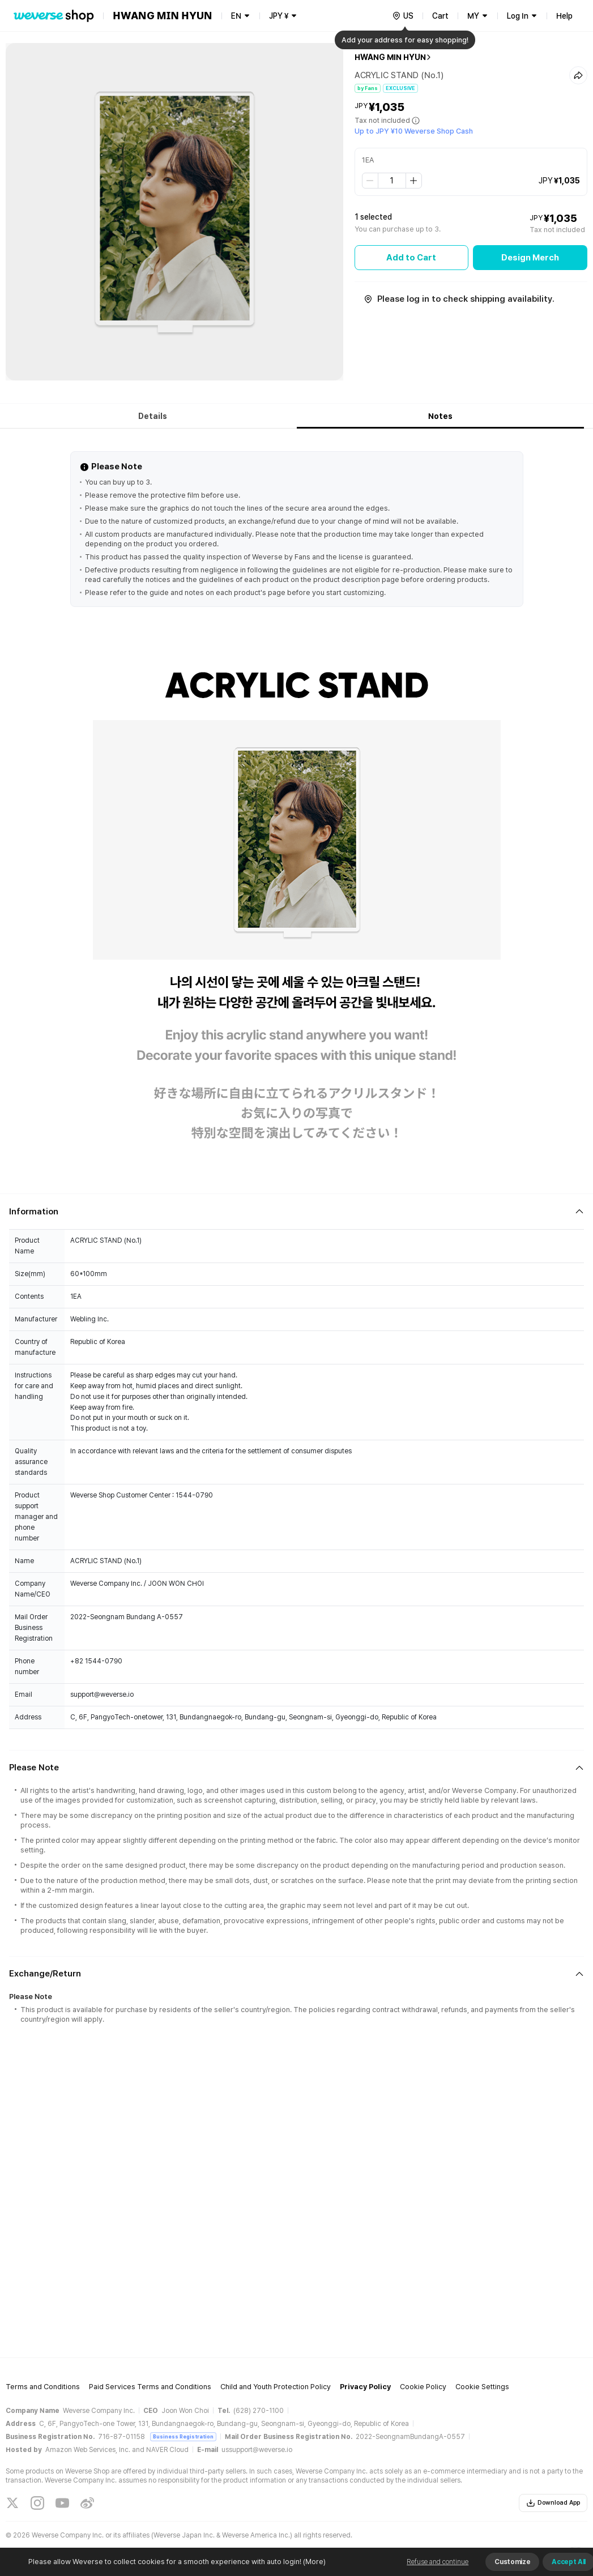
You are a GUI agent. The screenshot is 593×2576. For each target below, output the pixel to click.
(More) (313, 2561)
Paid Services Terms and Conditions (150, 2386)
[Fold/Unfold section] (296, 1211)
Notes (440, 416)
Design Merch (530, 258)
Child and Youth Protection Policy (275, 2386)
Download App (553, 2502)
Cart (440, 15)
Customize (512, 2562)
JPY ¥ (278, 15)
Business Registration (183, 2436)
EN (236, 15)
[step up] (413, 180)
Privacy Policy (365, 2386)
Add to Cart (411, 258)
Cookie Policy (423, 2386)
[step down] (370, 180)
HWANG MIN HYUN (390, 57)
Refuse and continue (437, 2562)
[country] (402, 16)
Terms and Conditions (43, 2386)
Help (564, 15)
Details (152, 416)
